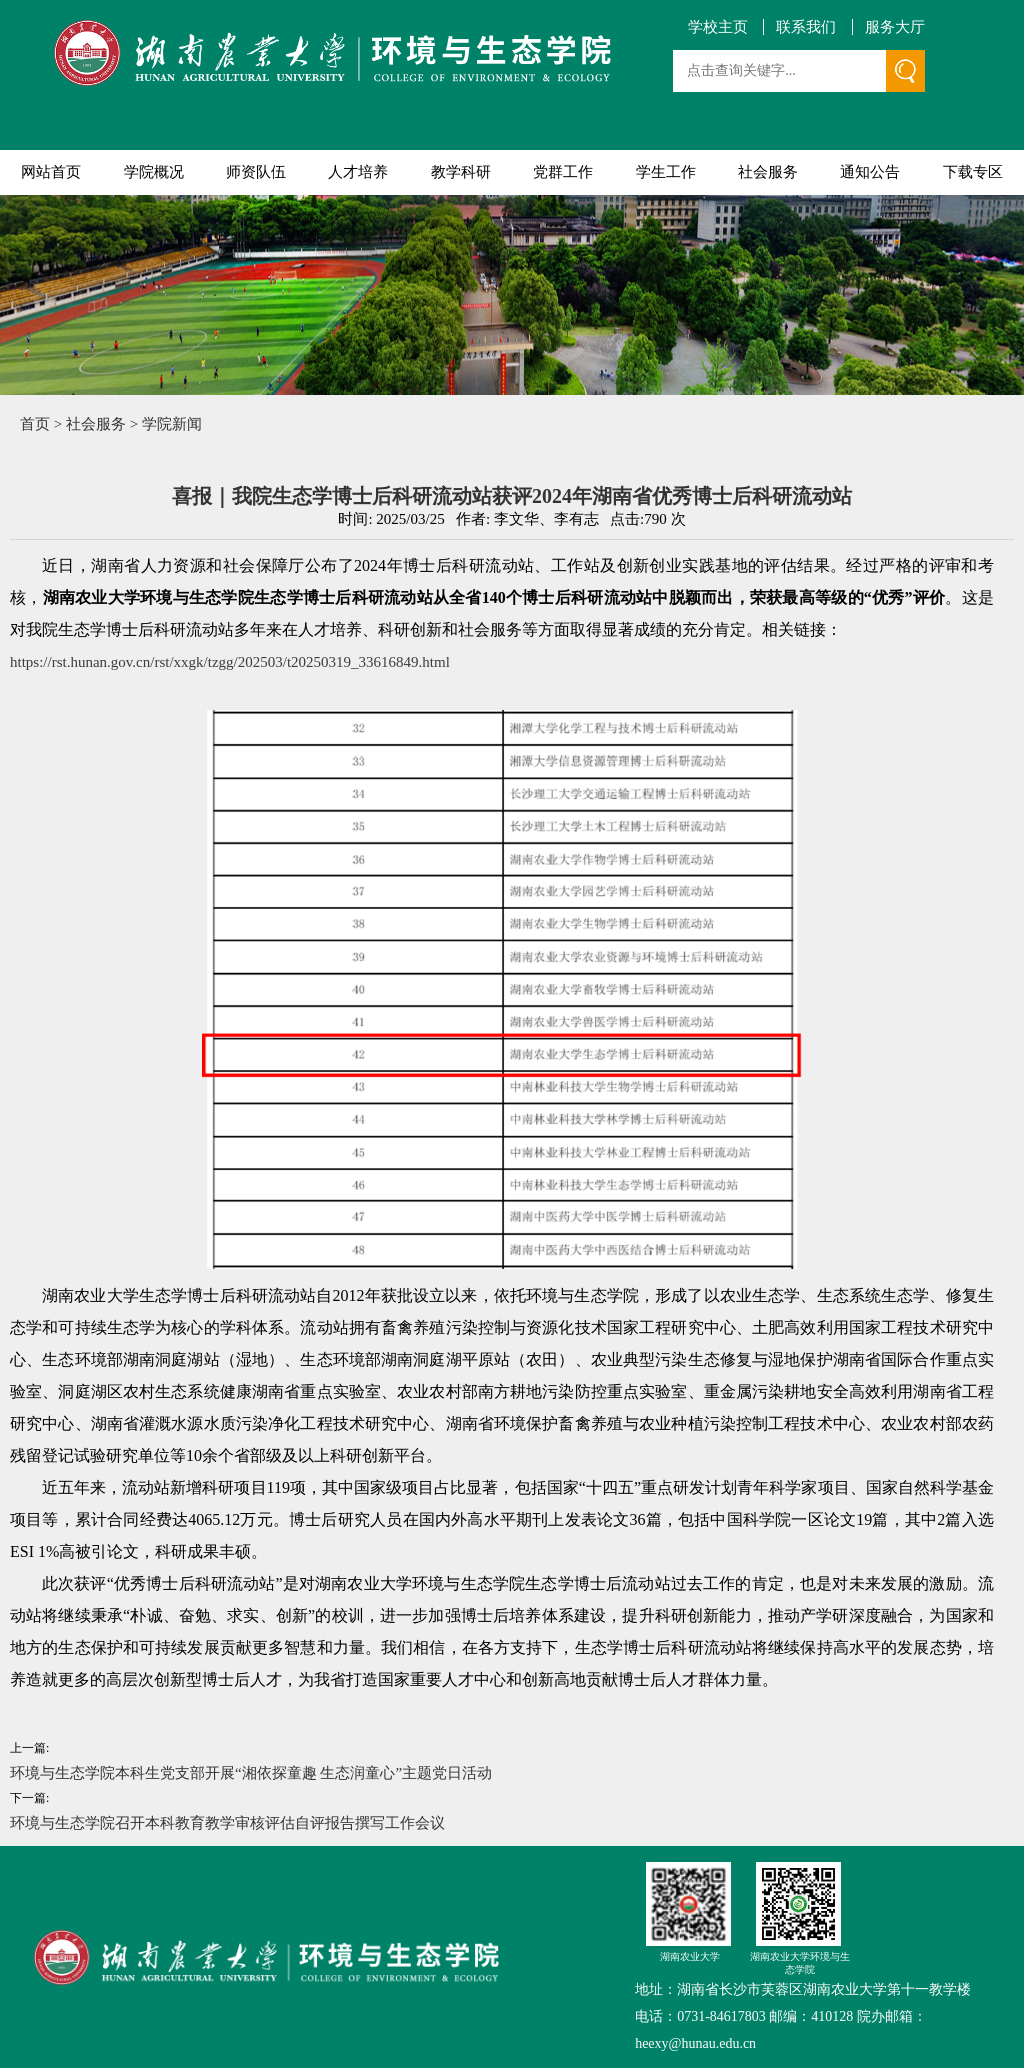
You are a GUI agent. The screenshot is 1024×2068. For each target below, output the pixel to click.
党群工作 (563, 172)
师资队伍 (256, 172)
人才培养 (358, 172)
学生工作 (666, 172)
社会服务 (768, 172)
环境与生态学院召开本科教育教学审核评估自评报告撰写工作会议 (227, 1823)
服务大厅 (895, 27)
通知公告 (870, 172)
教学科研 (461, 172)
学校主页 (718, 27)
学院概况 (154, 172)
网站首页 (51, 172)
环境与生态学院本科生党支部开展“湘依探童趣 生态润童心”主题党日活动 (251, 1773)
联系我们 (806, 27)
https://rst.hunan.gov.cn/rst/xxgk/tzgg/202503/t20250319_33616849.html (230, 662)
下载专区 (973, 172)
